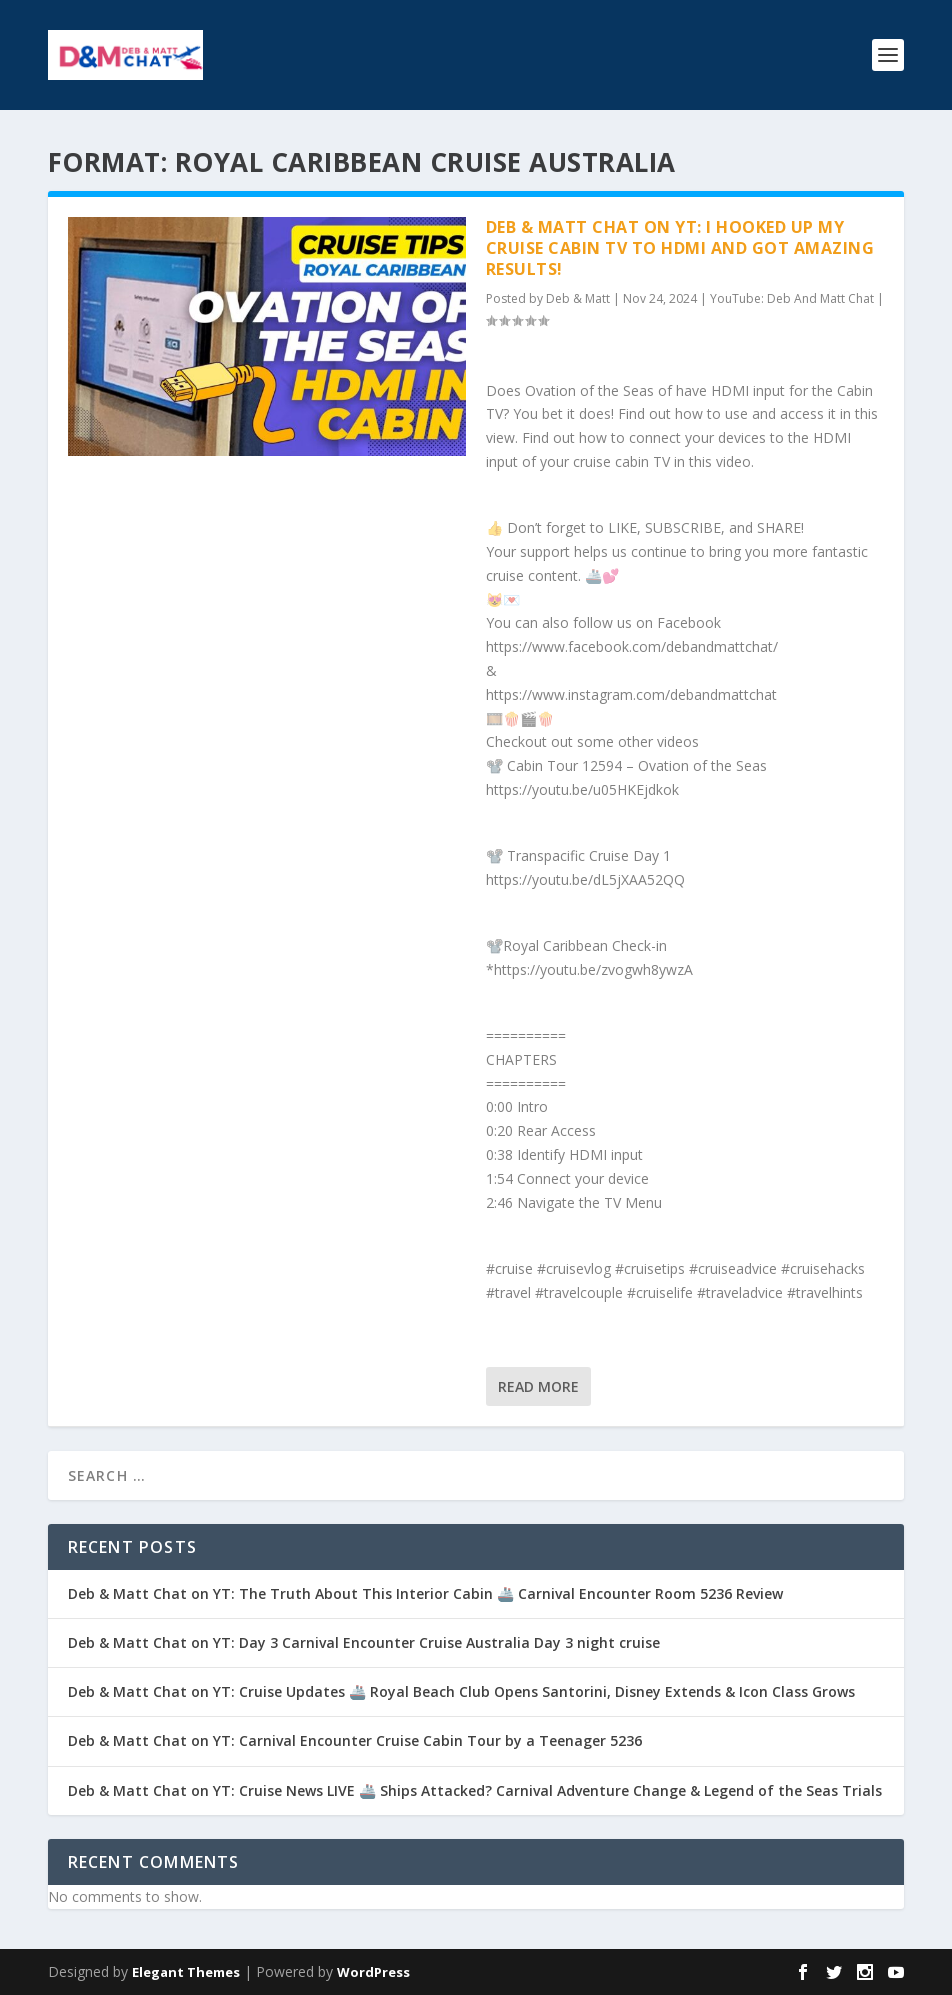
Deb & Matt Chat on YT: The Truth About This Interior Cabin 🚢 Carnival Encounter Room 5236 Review (425, 1593)
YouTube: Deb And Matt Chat (792, 298)
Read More (538, 1386)
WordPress (373, 1972)
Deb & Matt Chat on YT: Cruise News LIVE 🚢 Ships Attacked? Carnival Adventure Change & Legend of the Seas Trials (475, 1790)
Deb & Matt (578, 298)
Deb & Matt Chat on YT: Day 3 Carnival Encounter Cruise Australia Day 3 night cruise (364, 1642)
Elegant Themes (186, 1972)
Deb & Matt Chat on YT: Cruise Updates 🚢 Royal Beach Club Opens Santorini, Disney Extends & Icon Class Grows (461, 1691)
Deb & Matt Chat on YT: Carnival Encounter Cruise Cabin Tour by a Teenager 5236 (355, 1740)
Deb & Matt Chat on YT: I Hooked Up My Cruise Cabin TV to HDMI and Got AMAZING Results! (680, 248)
